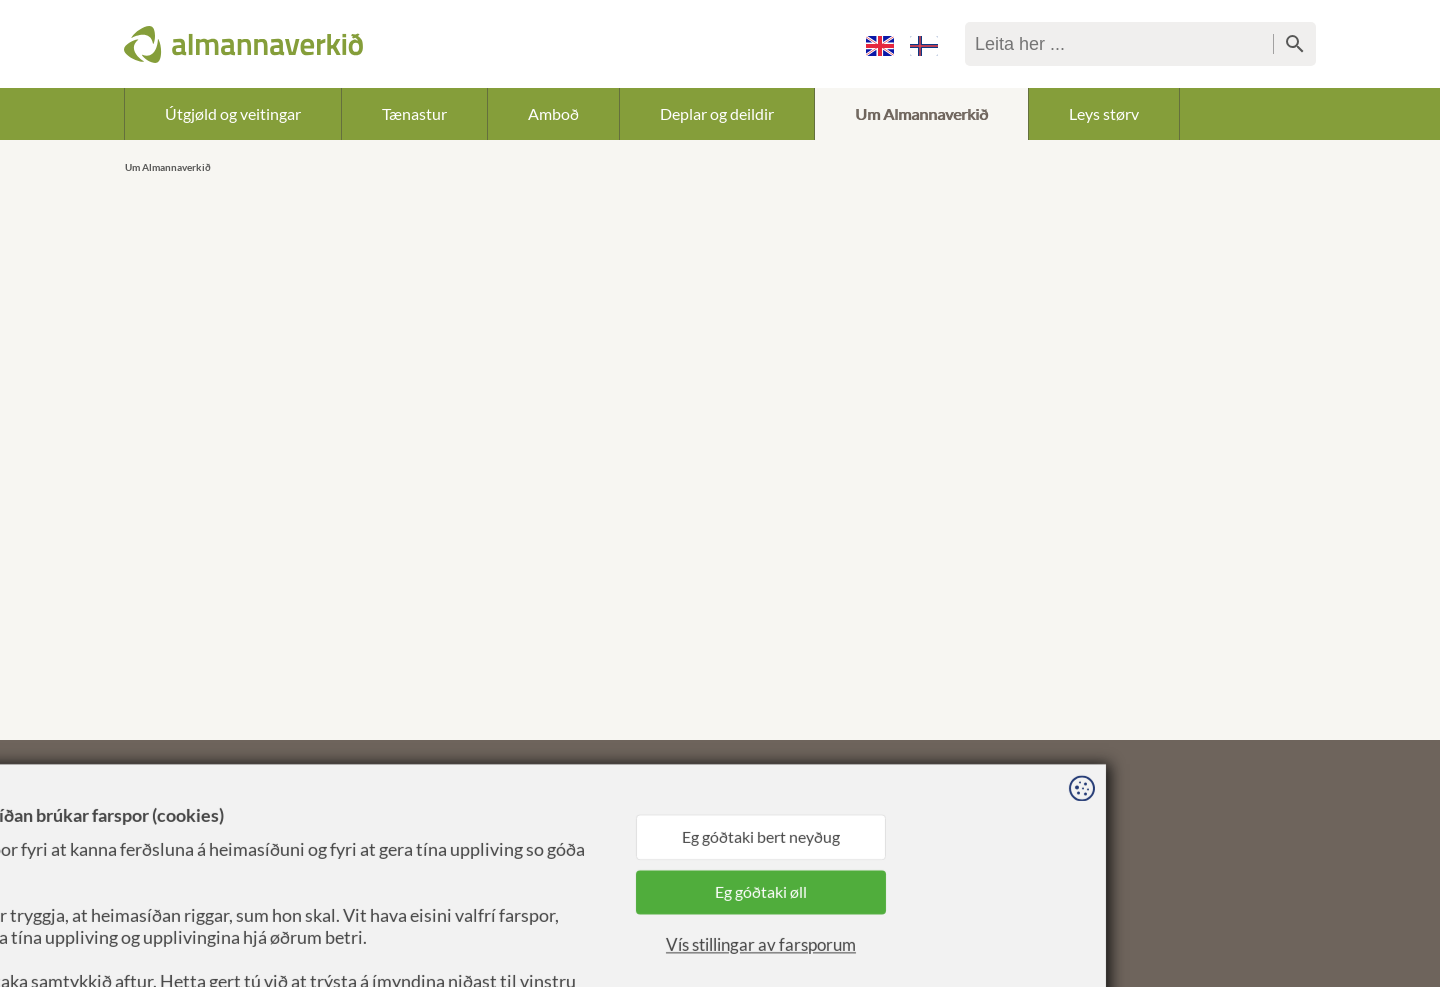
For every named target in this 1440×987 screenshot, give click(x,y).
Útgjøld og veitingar (233, 113)
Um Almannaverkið (921, 113)
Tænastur (414, 113)
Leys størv (1104, 113)
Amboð (553, 113)
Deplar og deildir (717, 113)
